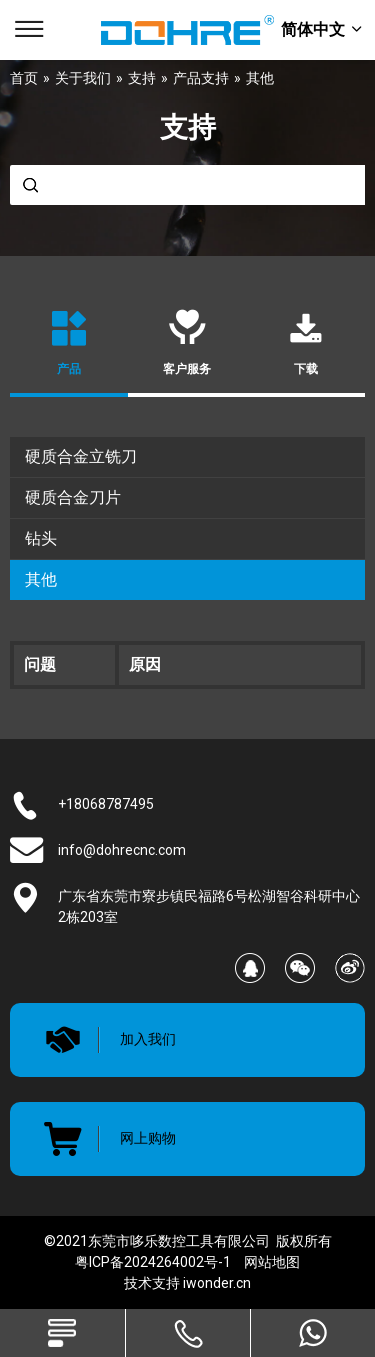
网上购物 (148, 1138)
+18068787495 (106, 804)
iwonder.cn (217, 1283)
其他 (41, 579)
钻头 (41, 538)
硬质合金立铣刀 (81, 456)
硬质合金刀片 (73, 497)
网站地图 (272, 1262)
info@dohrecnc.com (122, 850)
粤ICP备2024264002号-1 (153, 1262)
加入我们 (148, 1039)
